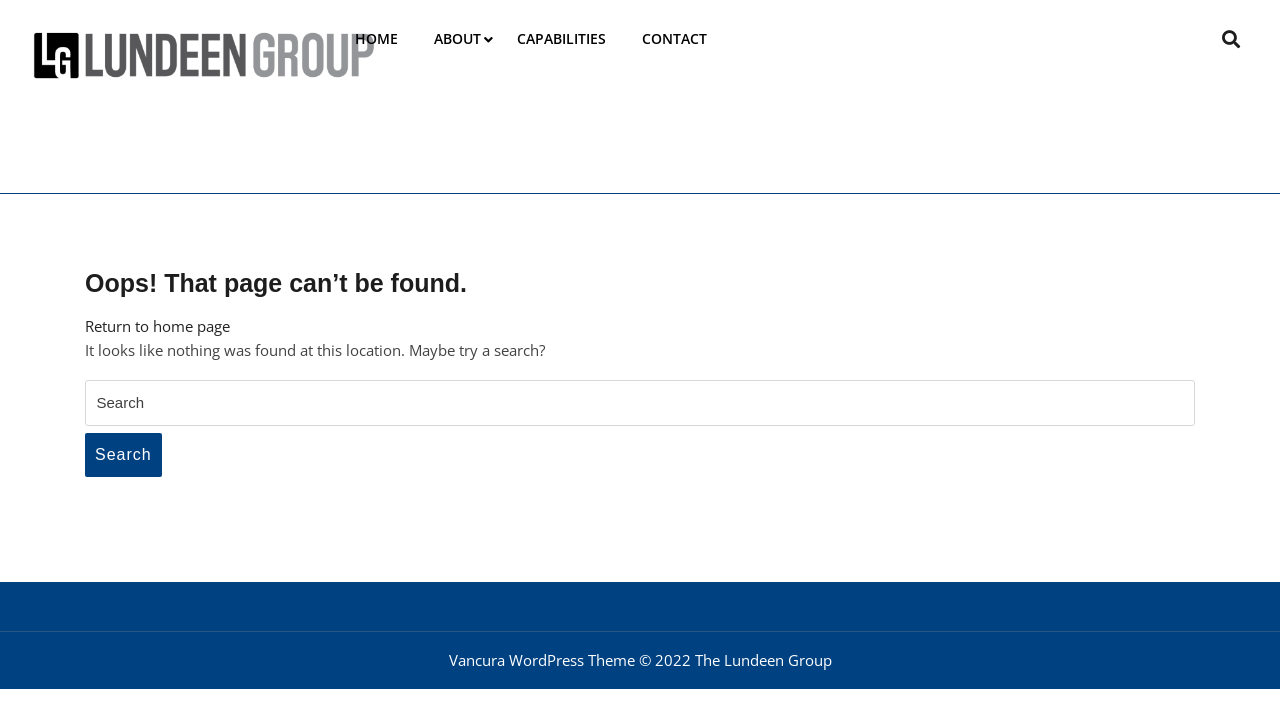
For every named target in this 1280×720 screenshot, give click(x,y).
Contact (674, 38)
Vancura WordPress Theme (542, 660)
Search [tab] (123, 454)
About (457, 38)
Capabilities (561, 38)
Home (376, 38)
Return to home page (157, 326)
